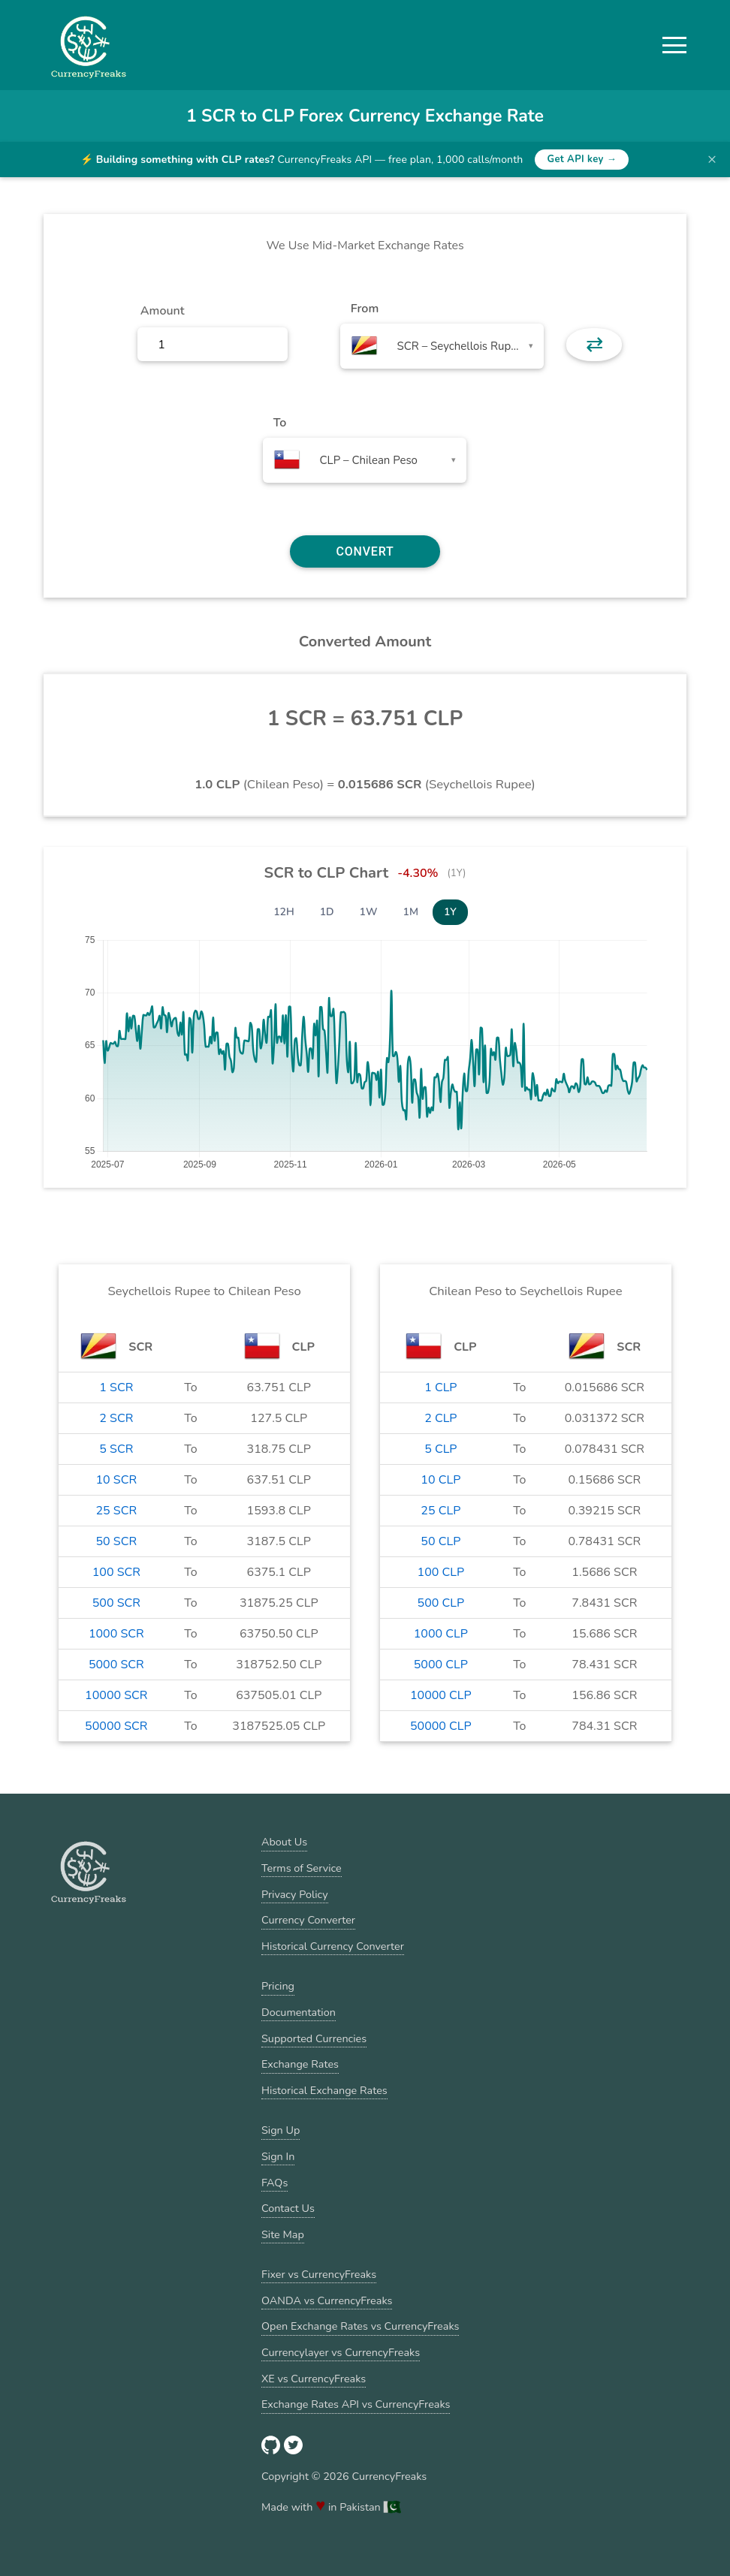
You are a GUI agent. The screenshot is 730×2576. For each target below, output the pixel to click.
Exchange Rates (300, 2063)
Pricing (277, 1985)
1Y (450, 912)
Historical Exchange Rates (324, 2090)
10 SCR (116, 1480)
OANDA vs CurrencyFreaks (326, 2300)
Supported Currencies (314, 2038)
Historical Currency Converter (332, 1946)
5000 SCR (116, 1664)
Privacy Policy (294, 1894)
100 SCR (116, 1572)
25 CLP (440, 1510)
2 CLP (440, 1418)
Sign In (277, 2156)
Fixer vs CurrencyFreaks (318, 2274)
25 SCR (116, 1510)
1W (369, 912)
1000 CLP (441, 1633)
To (280, 422)
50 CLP (440, 1541)
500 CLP (441, 1603)
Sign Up (280, 2130)
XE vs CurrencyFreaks (313, 2378)
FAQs (274, 2182)
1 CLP (440, 1387)
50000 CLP (441, 1726)
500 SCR (116, 1603)
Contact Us (288, 2208)
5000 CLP (441, 1664)
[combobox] (442, 346)
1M (410, 912)
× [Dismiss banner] (711, 159)
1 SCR (116, 1387)
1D (327, 912)
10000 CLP (441, 1695)
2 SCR (116, 1418)
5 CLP (440, 1449)
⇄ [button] (594, 344)
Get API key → (582, 159)
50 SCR (116, 1541)
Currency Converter (308, 1919)
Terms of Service (301, 1868)
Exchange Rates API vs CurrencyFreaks (355, 2404)
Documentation (298, 2012)
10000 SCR (116, 1695)
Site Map (282, 2234)
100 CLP (441, 1572)
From (365, 308)
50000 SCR (116, 1726)
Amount (162, 311)
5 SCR (116, 1449)
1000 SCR (116, 1633)
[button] (674, 45)
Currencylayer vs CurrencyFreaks (340, 2352)
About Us (284, 1841)
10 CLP (440, 1480)
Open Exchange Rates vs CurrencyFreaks (360, 2325)
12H (283, 912)
